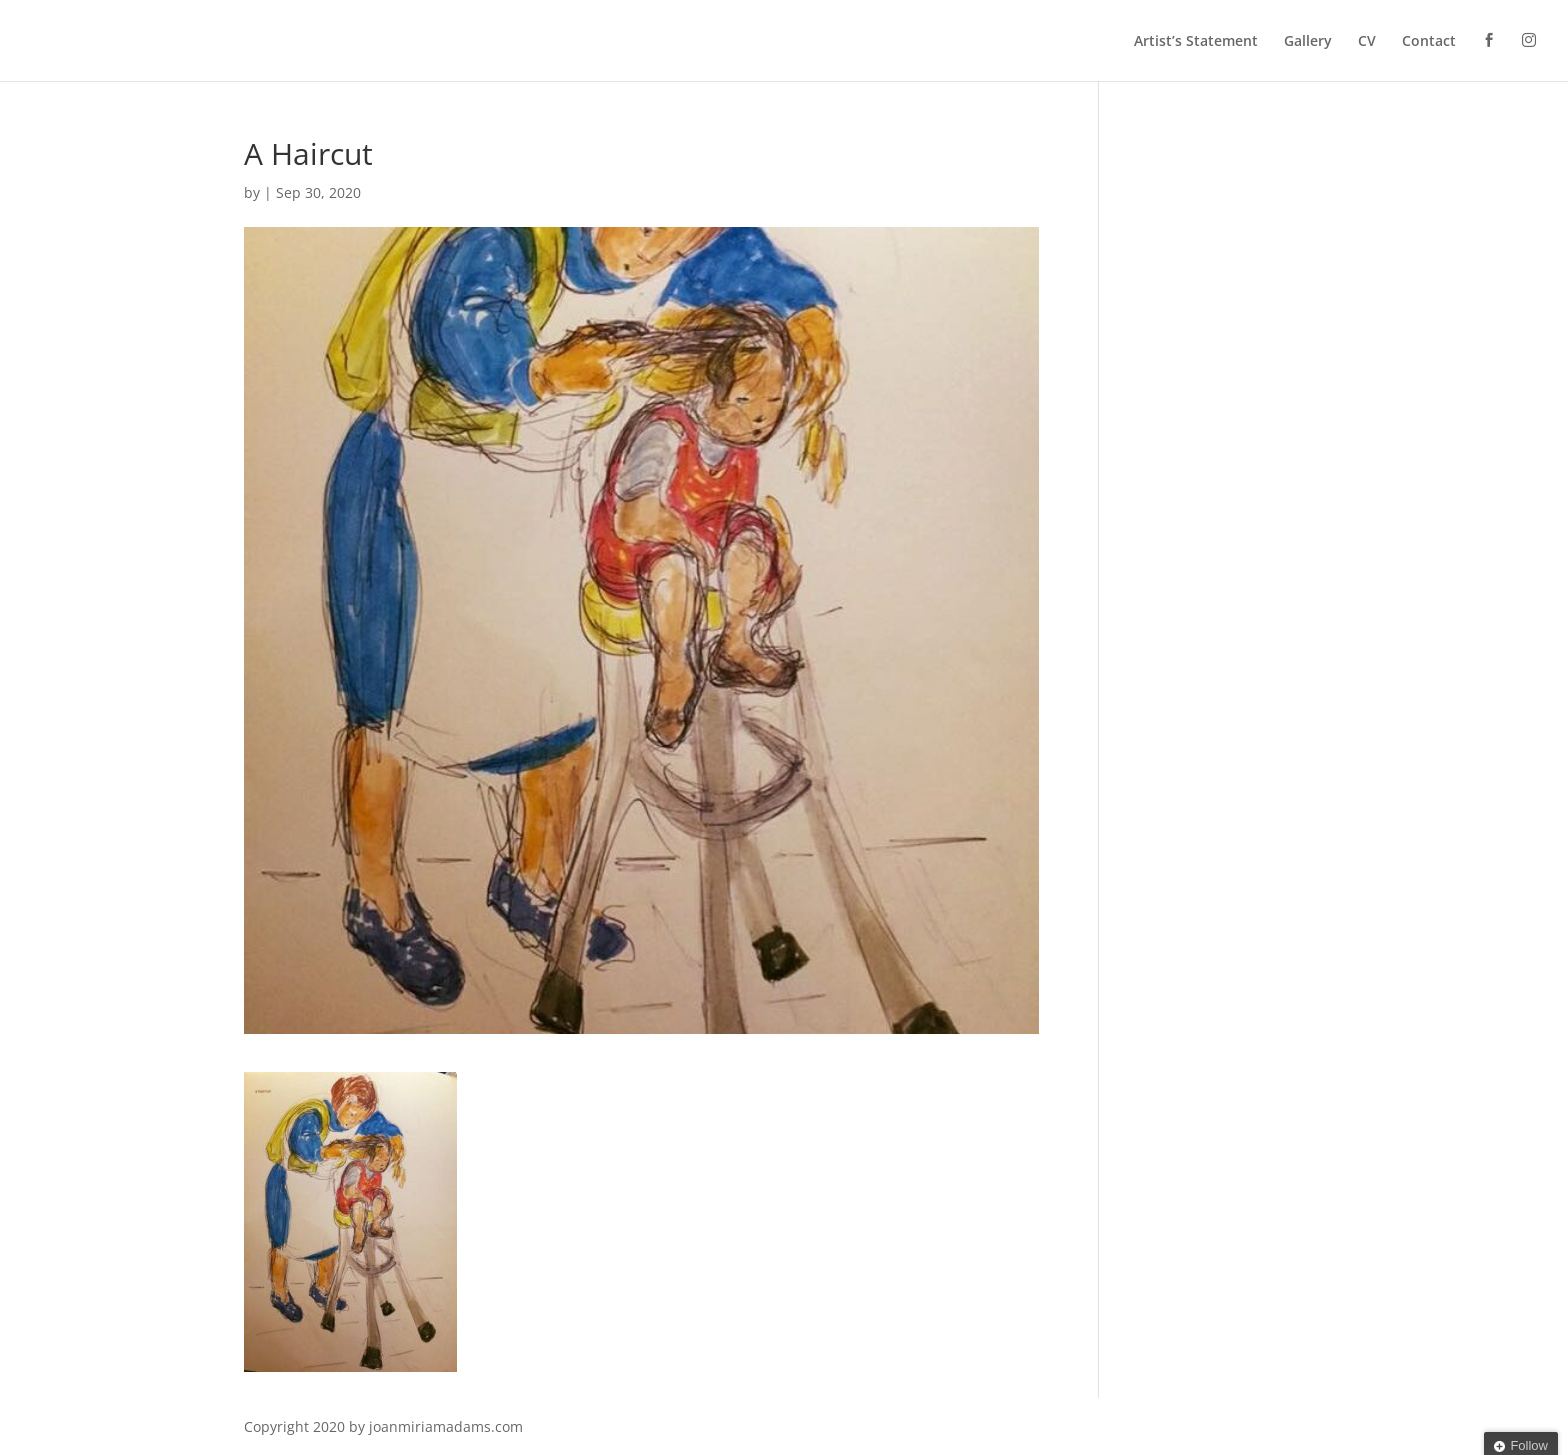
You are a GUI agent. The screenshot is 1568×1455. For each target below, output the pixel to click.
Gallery (1308, 42)
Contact (1429, 42)
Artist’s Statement (1196, 42)
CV (1367, 42)
